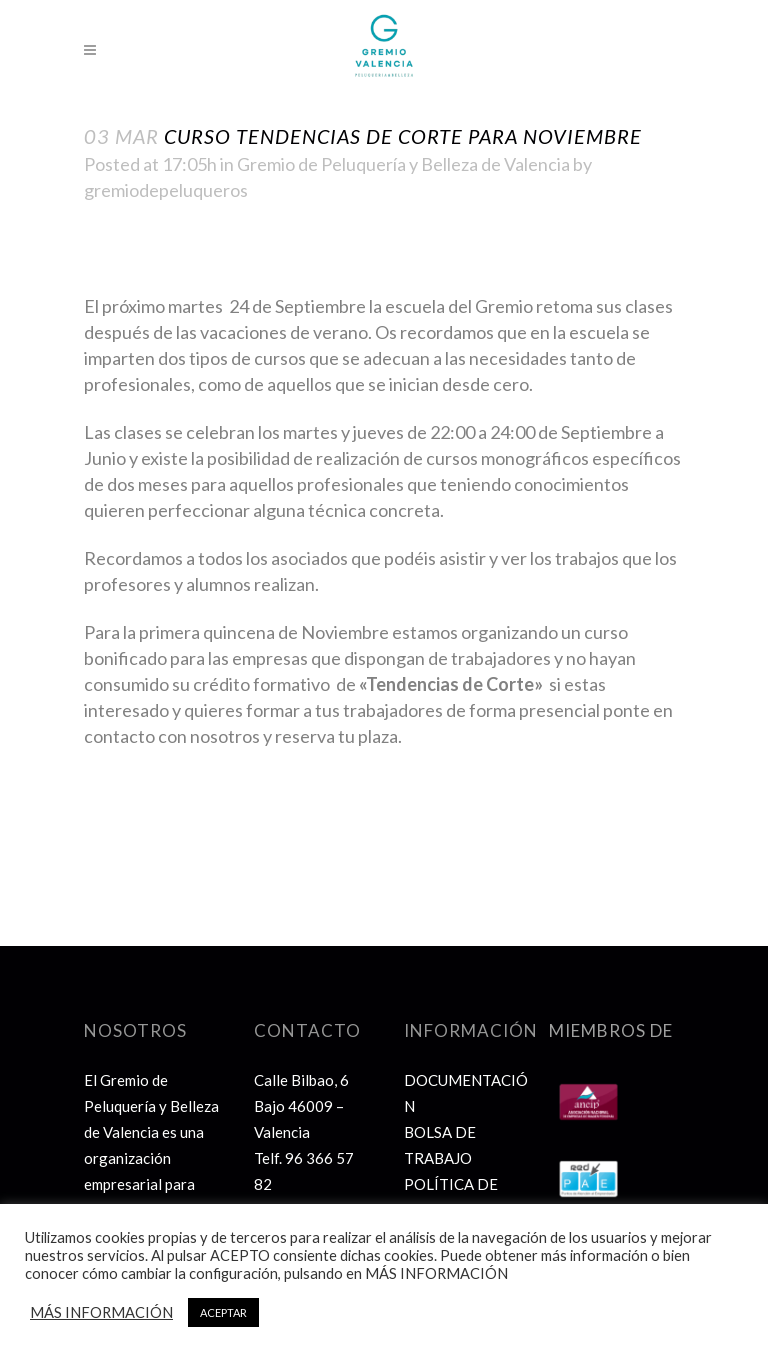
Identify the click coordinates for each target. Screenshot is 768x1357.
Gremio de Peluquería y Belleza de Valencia (403, 164)
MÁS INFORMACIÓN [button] (101, 1312)
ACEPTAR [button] (223, 1312)
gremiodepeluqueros (166, 190)
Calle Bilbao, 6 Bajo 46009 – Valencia (301, 1106)
